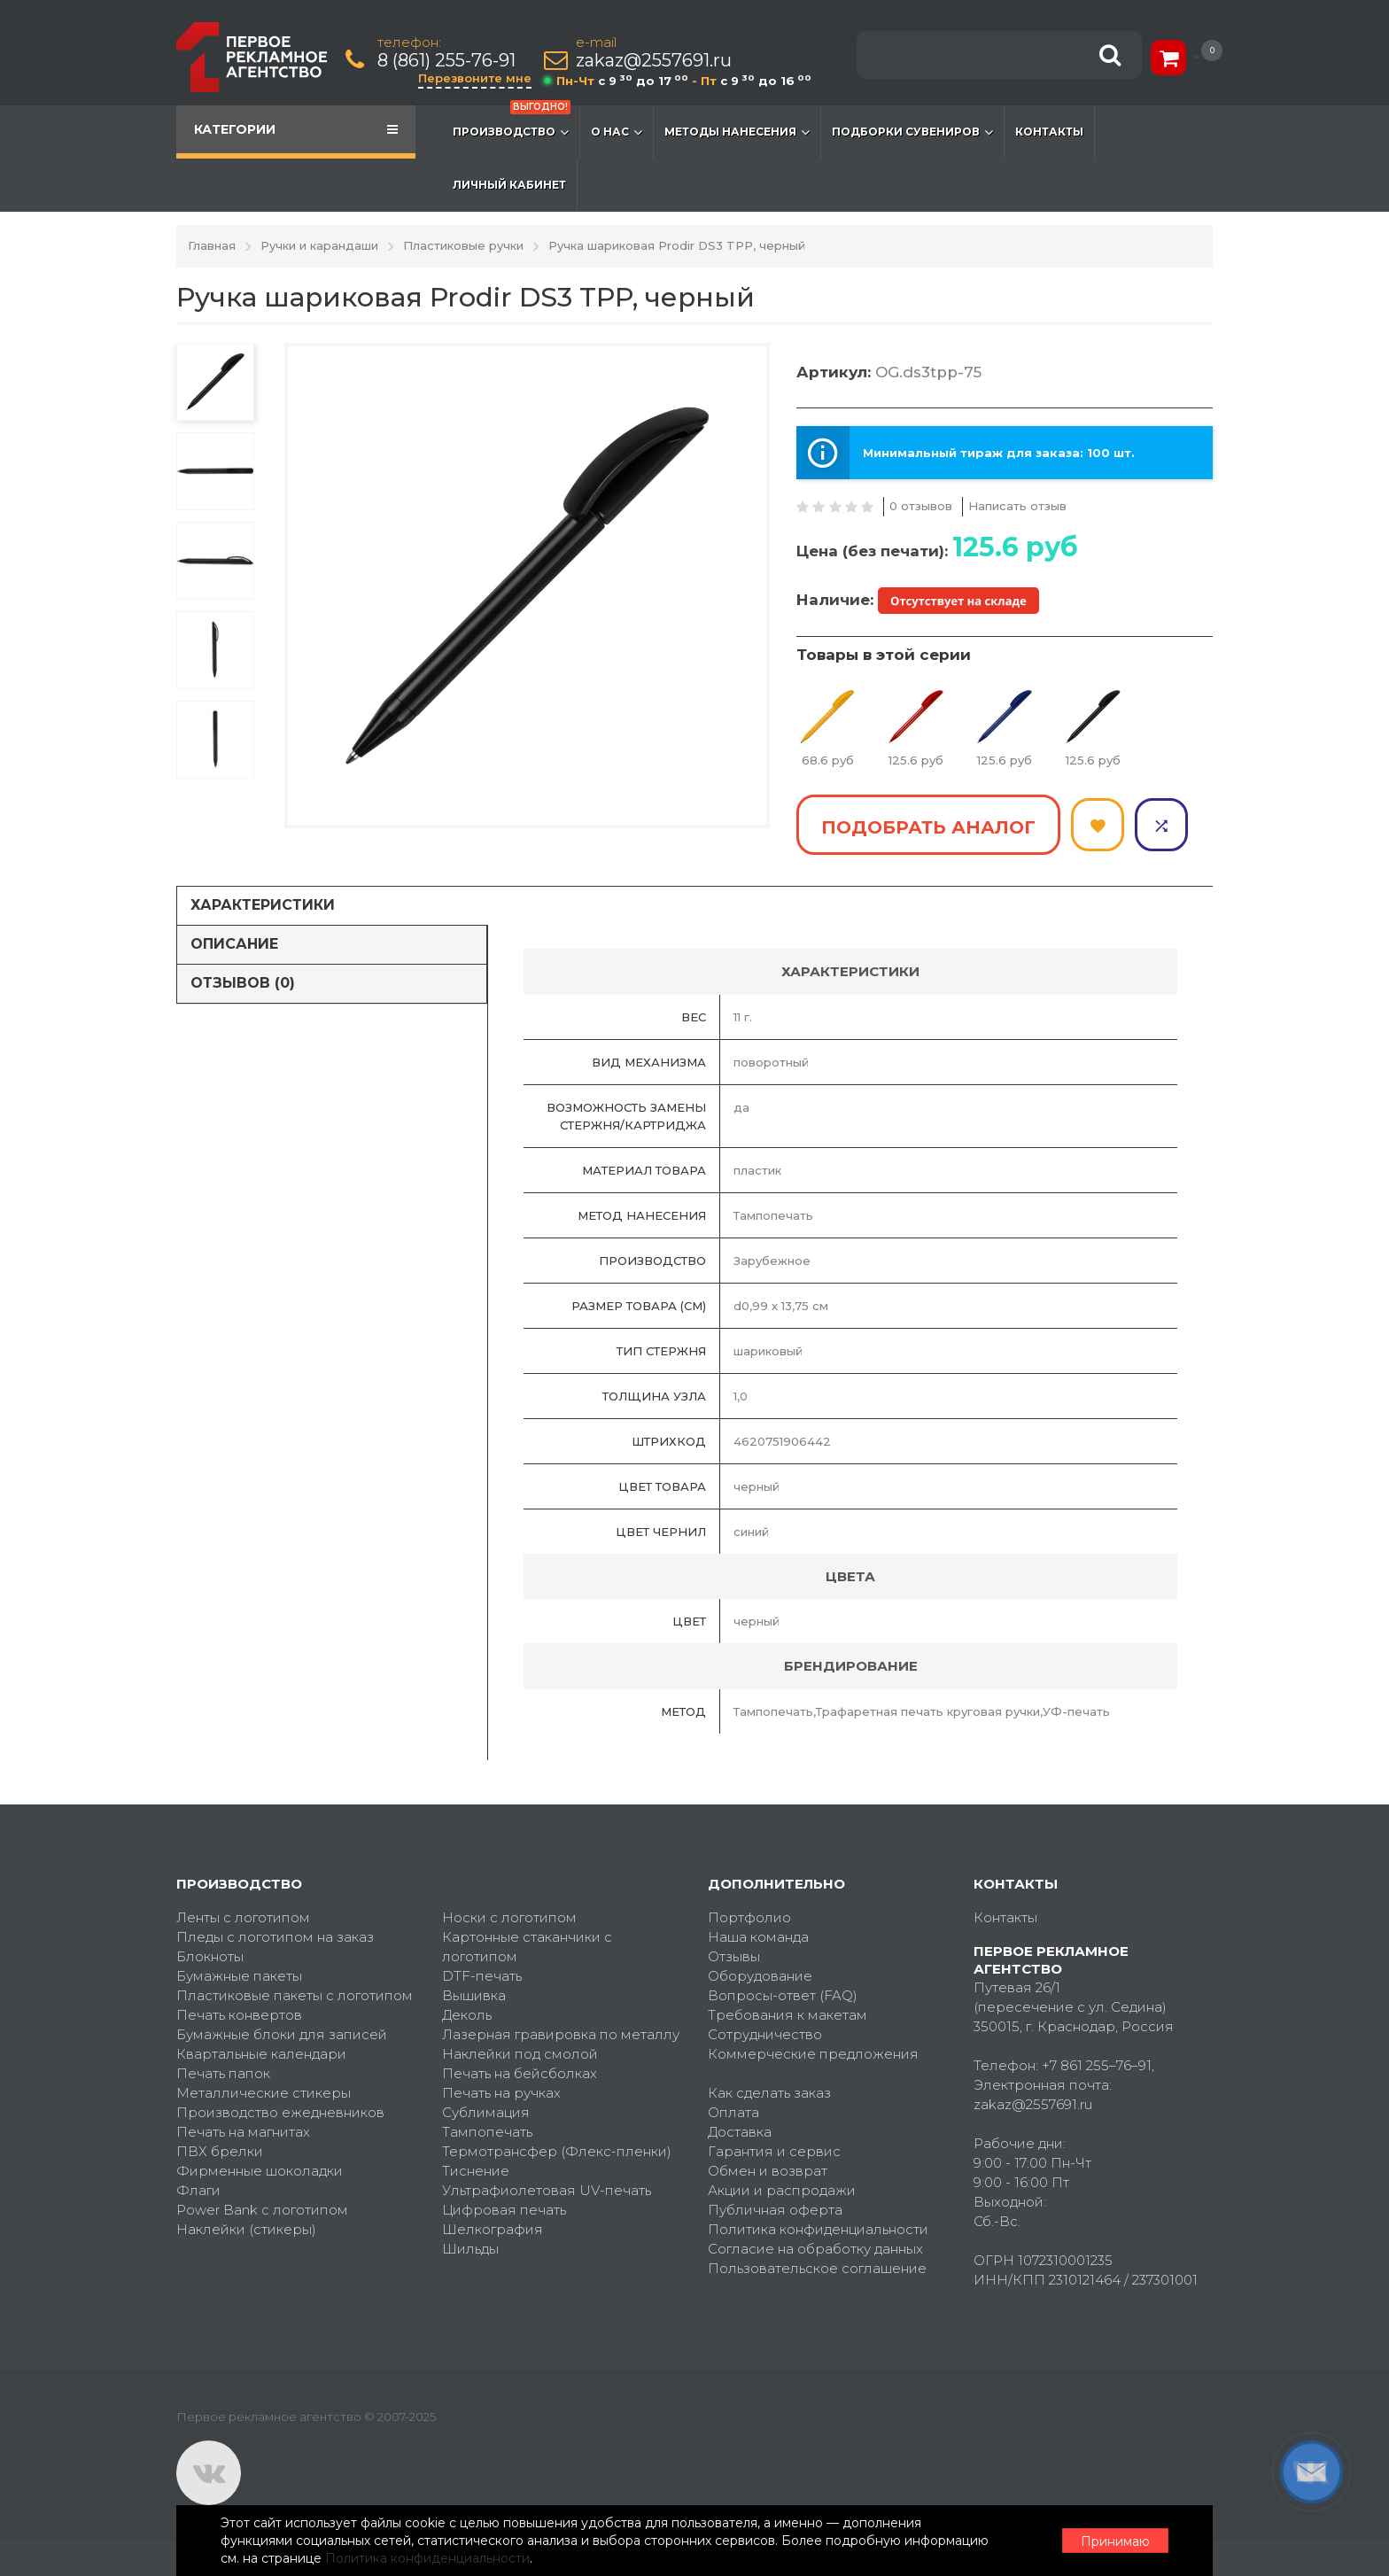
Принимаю (1115, 2541)
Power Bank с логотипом (262, 2209)
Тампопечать (487, 2131)
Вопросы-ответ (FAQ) (782, 1995)
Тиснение (475, 2170)
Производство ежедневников (280, 2112)
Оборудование (760, 1975)
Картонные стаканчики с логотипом (527, 1946)
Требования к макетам (787, 2014)
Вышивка (474, 1995)
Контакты (1049, 131)
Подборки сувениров (912, 132)
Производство (511, 123)
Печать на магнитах (243, 2131)
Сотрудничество (765, 2034)
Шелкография (492, 2229)
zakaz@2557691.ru (654, 60)
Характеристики (262, 904)
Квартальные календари (261, 2053)
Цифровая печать (504, 2209)
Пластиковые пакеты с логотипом (294, 1995)
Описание (234, 943)
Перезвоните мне (475, 78)
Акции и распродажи (782, 2190)
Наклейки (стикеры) (246, 2229)
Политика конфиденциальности (818, 2229)
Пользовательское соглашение (817, 2268)
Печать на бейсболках (519, 2073)
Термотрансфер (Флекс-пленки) (556, 2151)
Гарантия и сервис (774, 2151)
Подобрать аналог (928, 827)
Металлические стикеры (263, 2092)
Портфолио (749, 1917)
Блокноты (210, 1956)
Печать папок (223, 2073)
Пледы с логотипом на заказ (275, 1936)
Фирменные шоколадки (259, 2170)
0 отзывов (920, 506)
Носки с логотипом (509, 1917)
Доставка (740, 2131)
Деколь (467, 2014)
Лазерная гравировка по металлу (560, 2034)
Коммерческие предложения (813, 2053)
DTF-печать (482, 1975)
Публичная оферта (775, 2209)
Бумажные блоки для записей (281, 2034)
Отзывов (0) (242, 982)
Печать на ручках (501, 2092)
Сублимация (486, 2112)
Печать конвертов (239, 2014)
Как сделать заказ (769, 2092)
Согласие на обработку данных (815, 2248)
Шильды (470, 2248)
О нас (616, 132)
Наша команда (758, 1936)
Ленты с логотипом (243, 1917)
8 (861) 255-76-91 (446, 60)
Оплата (733, 2112)
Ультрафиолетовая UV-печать (546, 2190)
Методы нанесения (737, 132)
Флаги (198, 2190)
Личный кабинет (509, 184)
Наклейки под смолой (520, 2053)
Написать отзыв (1017, 506)
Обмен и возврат (767, 2170)
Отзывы (734, 1956)
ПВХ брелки (219, 2151)
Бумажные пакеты (239, 1975)
